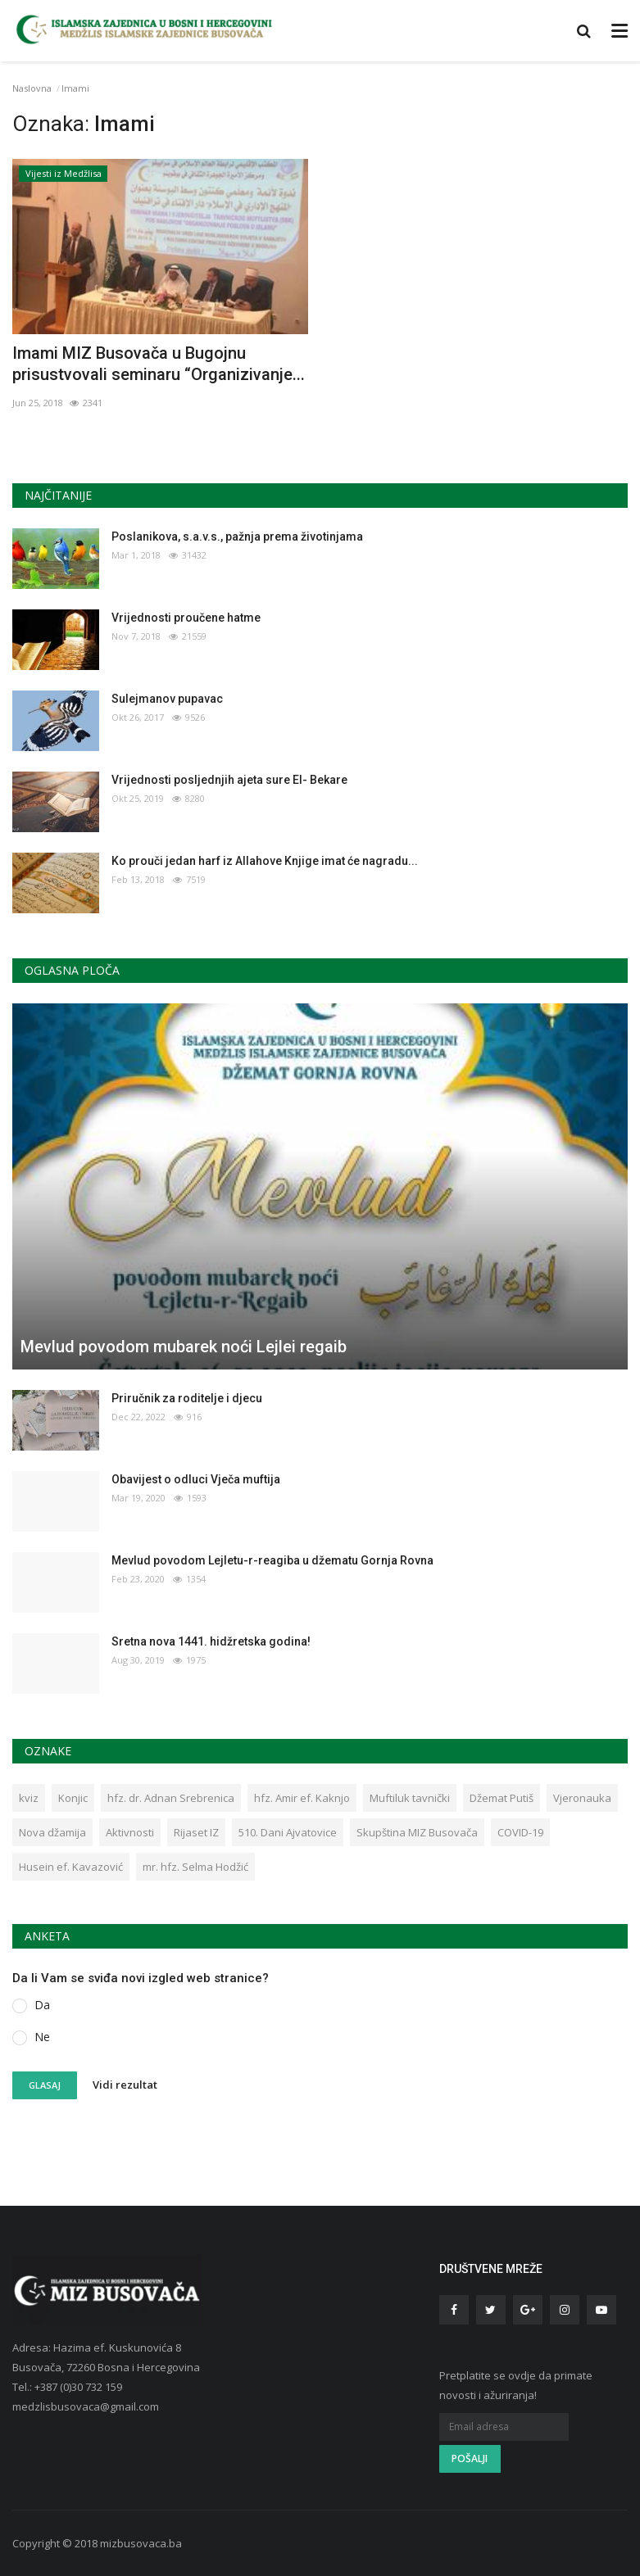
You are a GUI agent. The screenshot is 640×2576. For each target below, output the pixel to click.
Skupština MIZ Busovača (417, 1832)
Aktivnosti (130, 1832)
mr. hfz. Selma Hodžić (195, 1866)
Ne (42, 2036)
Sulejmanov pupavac (167, 698)
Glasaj (45, 2085)
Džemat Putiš (501, 1798)
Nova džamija (52, 1832)
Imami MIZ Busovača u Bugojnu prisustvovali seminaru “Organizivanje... (158, 363)
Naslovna (32, 88)
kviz (29, 1798)
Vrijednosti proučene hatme (186, 617)
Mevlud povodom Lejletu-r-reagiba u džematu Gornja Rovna (272, 1560)
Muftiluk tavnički (410, 1798)
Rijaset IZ (196, 1832)
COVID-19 (520, 1832)
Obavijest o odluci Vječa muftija (195, 1479)
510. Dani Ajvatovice (287, 1832)
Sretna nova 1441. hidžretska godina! (211, 1641)
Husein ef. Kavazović (71, 1866)
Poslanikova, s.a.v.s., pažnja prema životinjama (237, 536)
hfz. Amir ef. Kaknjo (302, 1798)
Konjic (73, 1798)
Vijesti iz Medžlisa (63, 173)
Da (42, 2004)
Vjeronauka (582, 1798)
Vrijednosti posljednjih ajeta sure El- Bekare (229, 779)
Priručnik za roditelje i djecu (186, 1398)
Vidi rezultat (125, 2084)
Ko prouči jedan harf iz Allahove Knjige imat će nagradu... (264, 860)
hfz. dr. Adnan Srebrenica (170, 1798)
